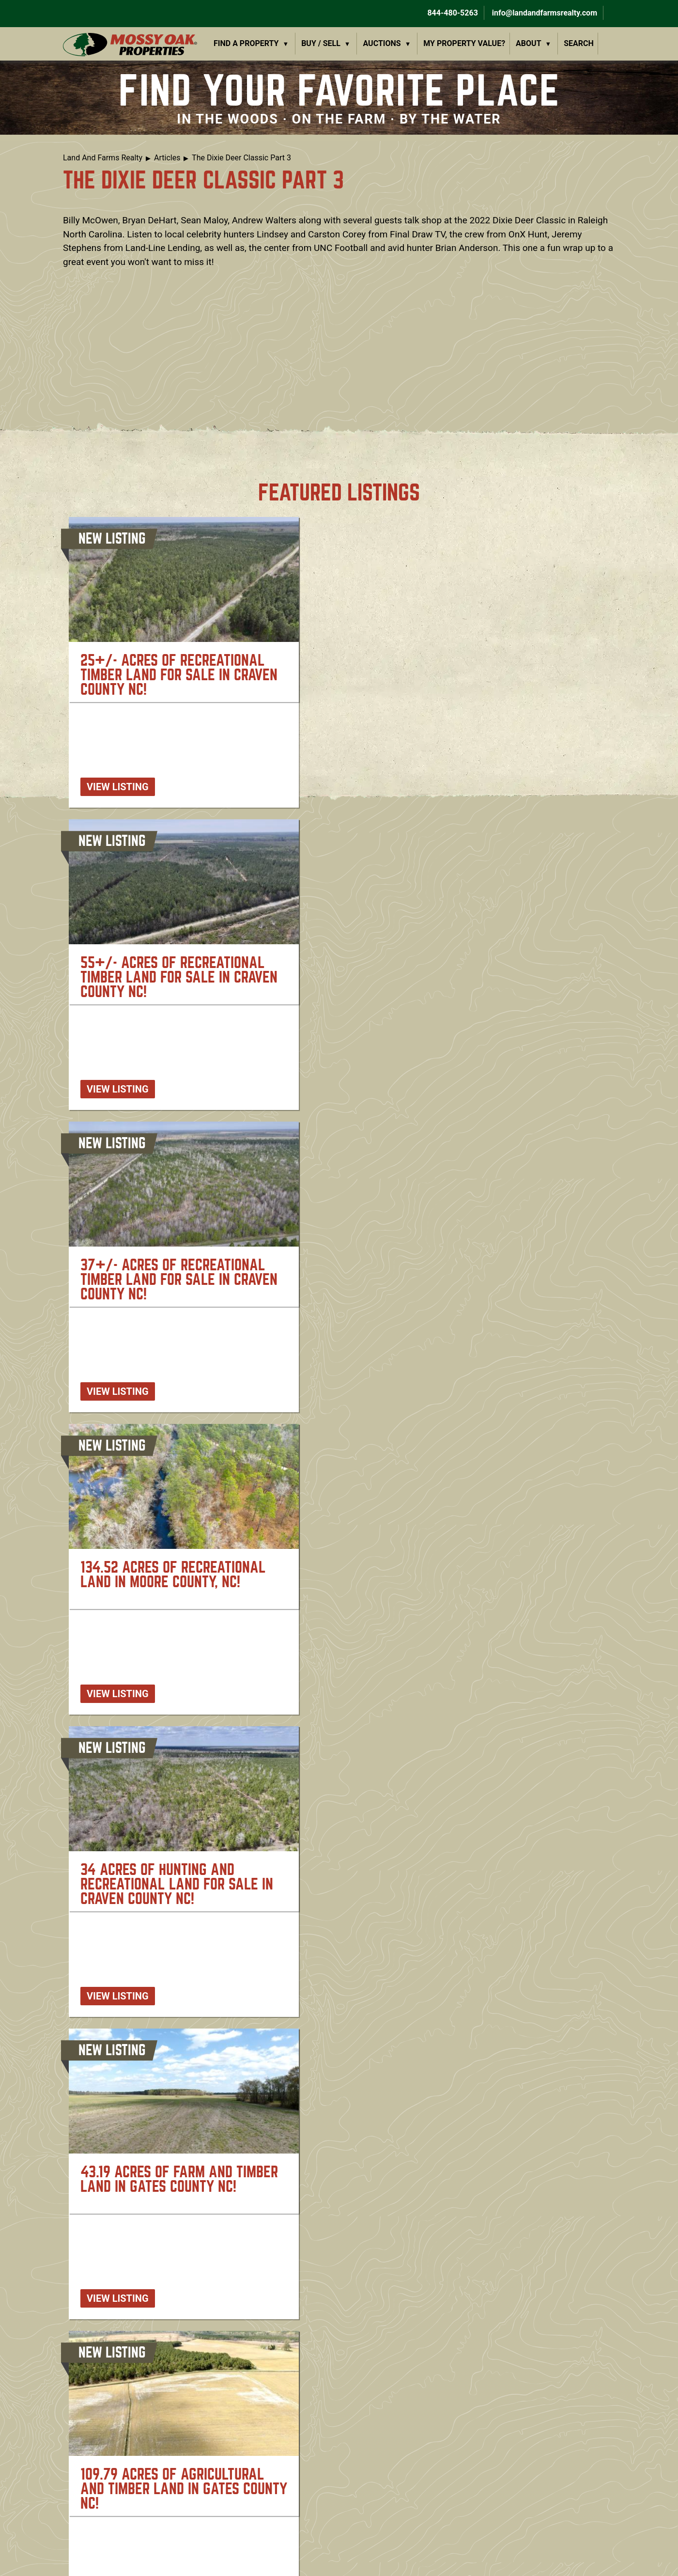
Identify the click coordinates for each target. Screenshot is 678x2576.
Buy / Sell (320, 43)
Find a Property (246, 43)
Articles (167, 157)
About (528, 43)
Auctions (382, 43)
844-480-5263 (451, 12)
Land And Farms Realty (102, 157)
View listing (118, 787)
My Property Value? (464, 43)
